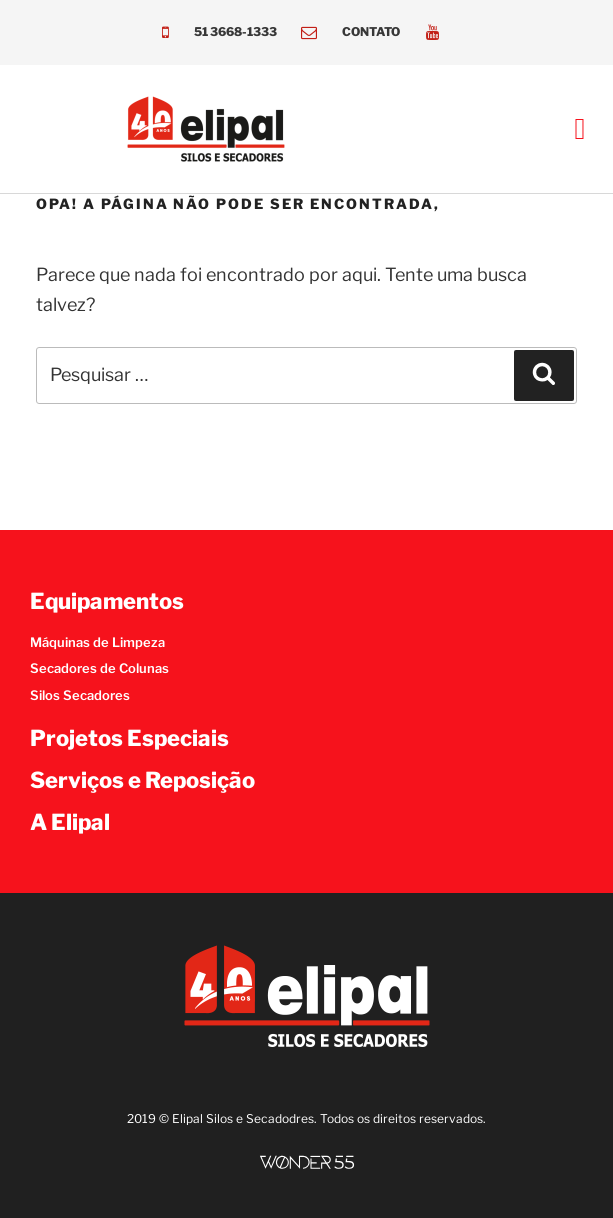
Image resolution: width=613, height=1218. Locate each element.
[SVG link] (307, 1162)
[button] (580, 129)
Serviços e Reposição (142, 780)
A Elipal (70, 822)
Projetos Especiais (129, 738)
